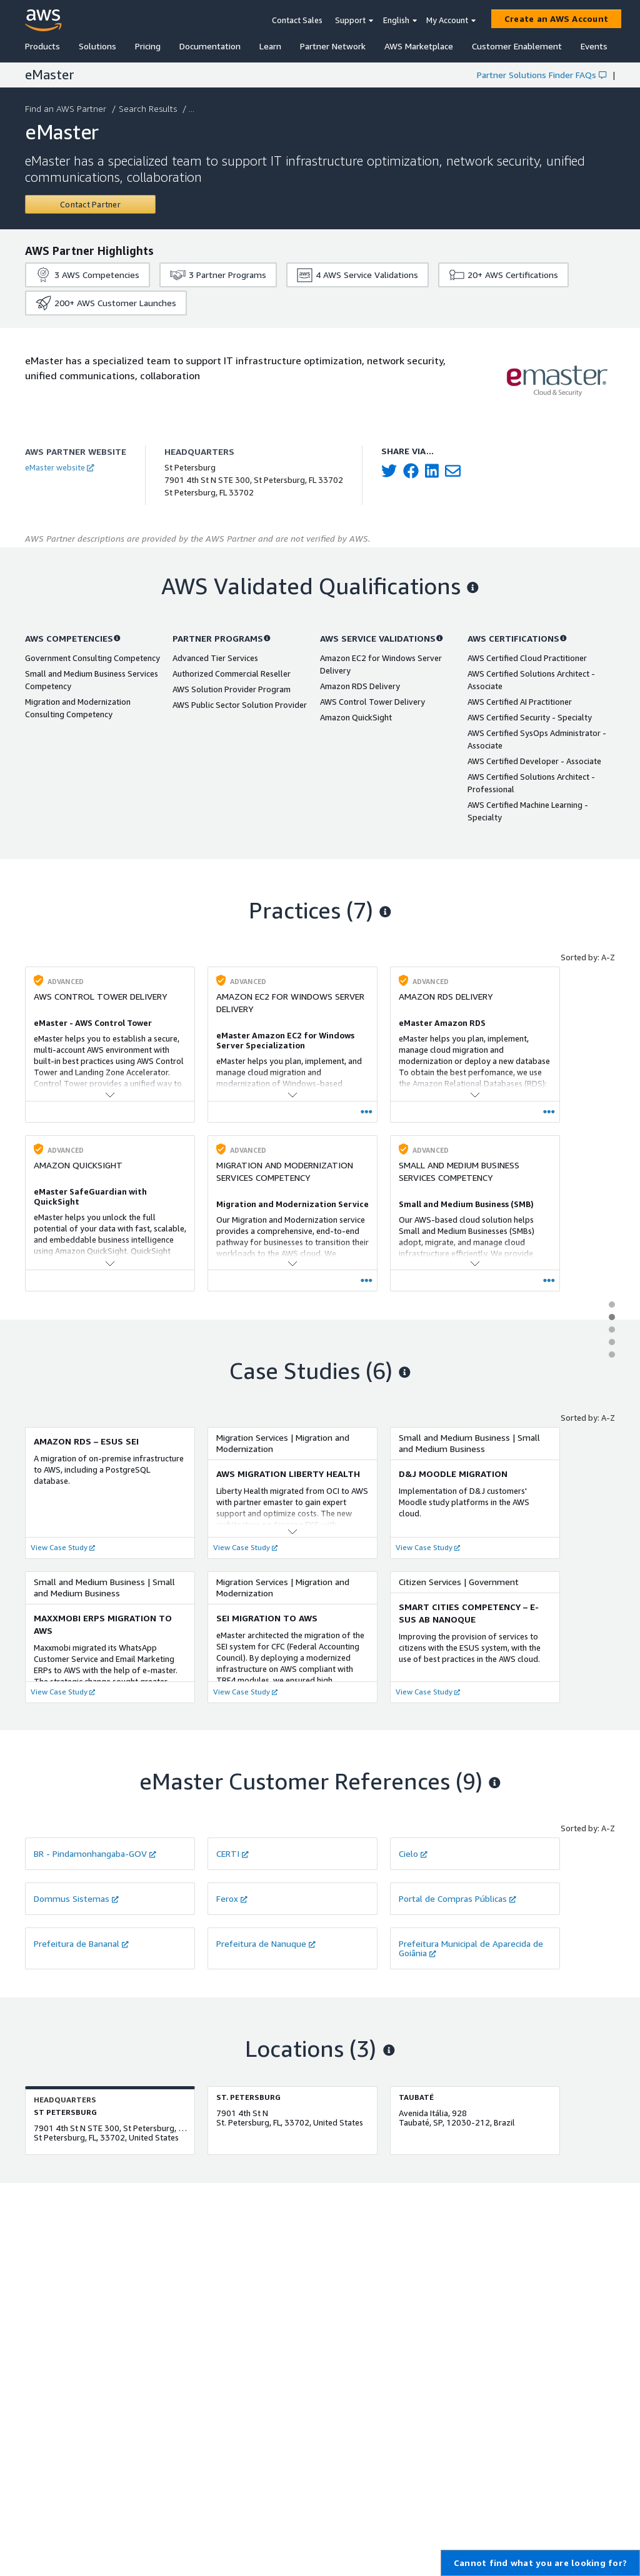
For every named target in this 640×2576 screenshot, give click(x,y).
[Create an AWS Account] (556, 18)
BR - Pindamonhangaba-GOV (95, 1853)
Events (594, 46)
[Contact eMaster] (90, 204)
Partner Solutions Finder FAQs (541, 74)
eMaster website (59, 467)
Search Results (149, 108)
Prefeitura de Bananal (81, 1943)
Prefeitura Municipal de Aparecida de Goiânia (471, 1948)
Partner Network (333, 46)
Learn (270, 46)
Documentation (210, 46)
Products (42, 46)
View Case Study (63, 1547)
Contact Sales (297, 20)
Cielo (413, 1853)
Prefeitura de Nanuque (266, 1943)
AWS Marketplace (418, 46)
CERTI (232, 1853)
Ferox (232, 1898)
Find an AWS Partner (67, 108)
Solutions (97, 46)
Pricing (148, 46)
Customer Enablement (517, 46)
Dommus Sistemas (76, 1898)
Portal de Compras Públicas (457, 1898)
